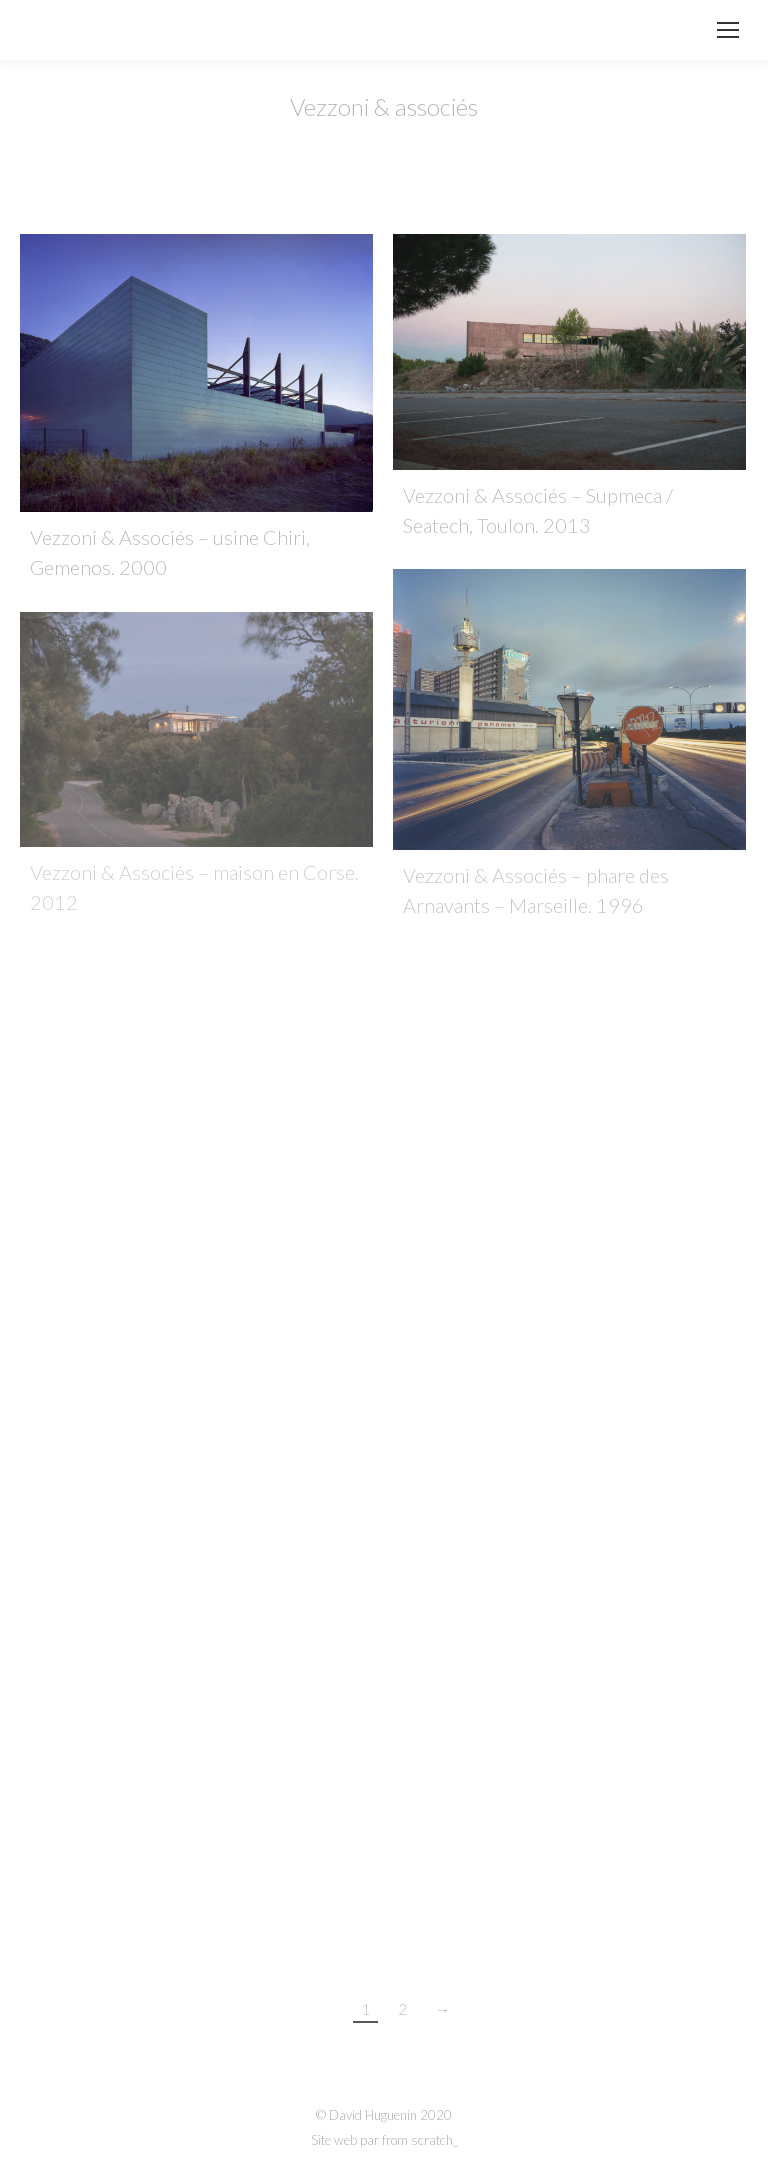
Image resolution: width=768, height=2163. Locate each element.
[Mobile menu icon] (728, 30)
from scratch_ (420, 2140)
